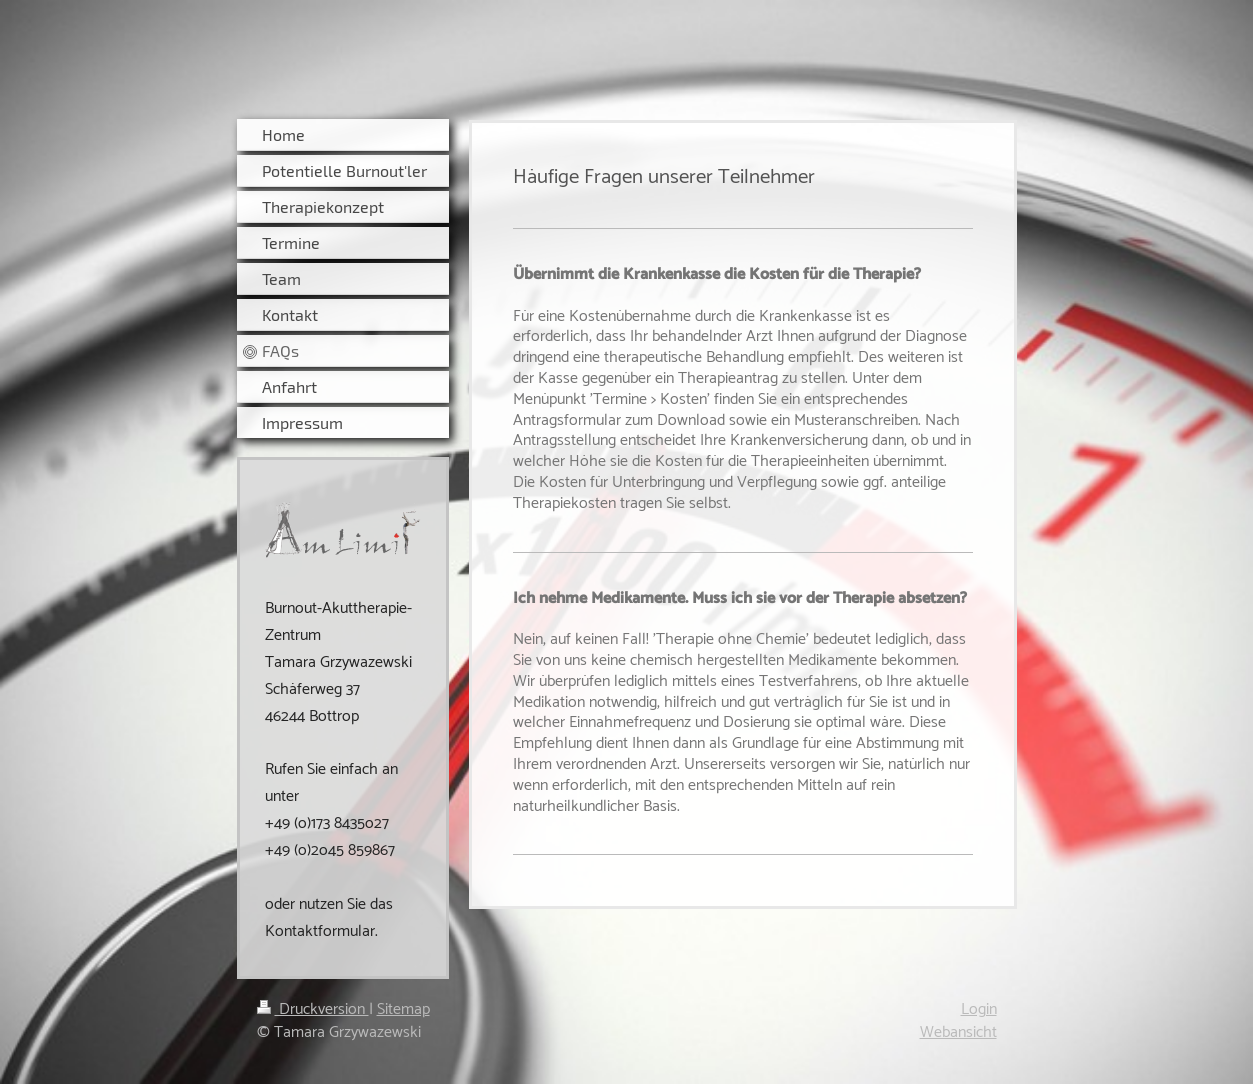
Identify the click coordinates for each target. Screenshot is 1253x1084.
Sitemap (403, 1009)
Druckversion (313, 1009)
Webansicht (958, 1032)
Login (979, 1009)
